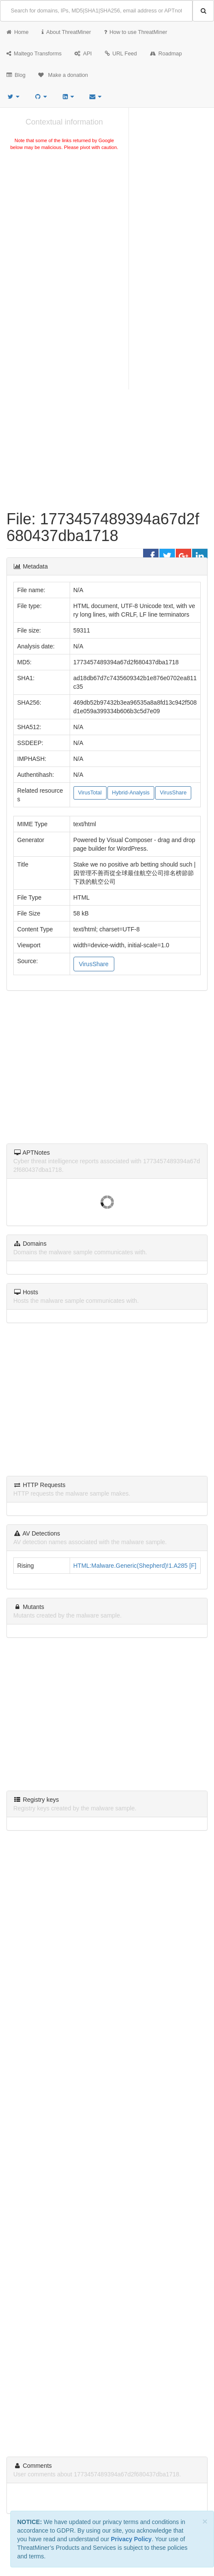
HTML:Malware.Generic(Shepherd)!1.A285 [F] (134, 1565)
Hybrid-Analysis (131, 793)
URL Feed (121, 54)
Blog (15, 75)
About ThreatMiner (66, 32)
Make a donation (63, 75)
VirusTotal (90, 793)
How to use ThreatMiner (135, 32)
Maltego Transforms (33, 54)
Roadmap (166, 54)
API (83, 54)
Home (17, 32)
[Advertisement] (64, 216)
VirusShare (173, 793)
